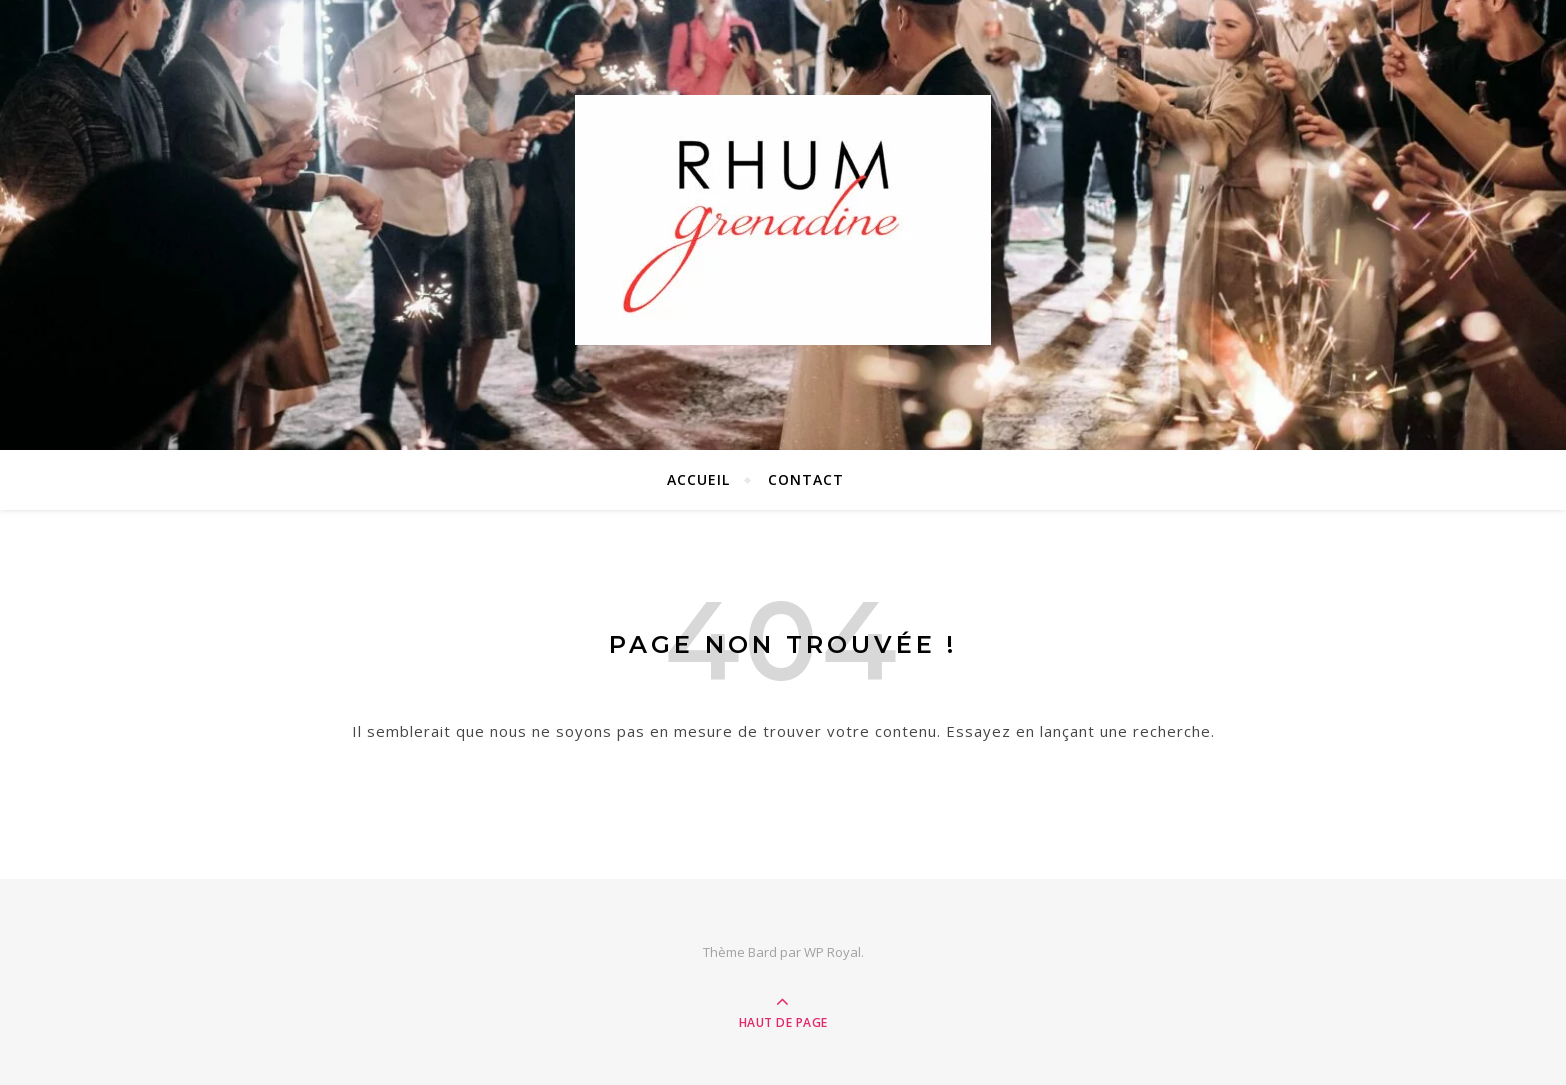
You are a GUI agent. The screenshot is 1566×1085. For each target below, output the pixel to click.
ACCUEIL (698, 479)
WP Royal (832, 952)
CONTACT (806, 479)
